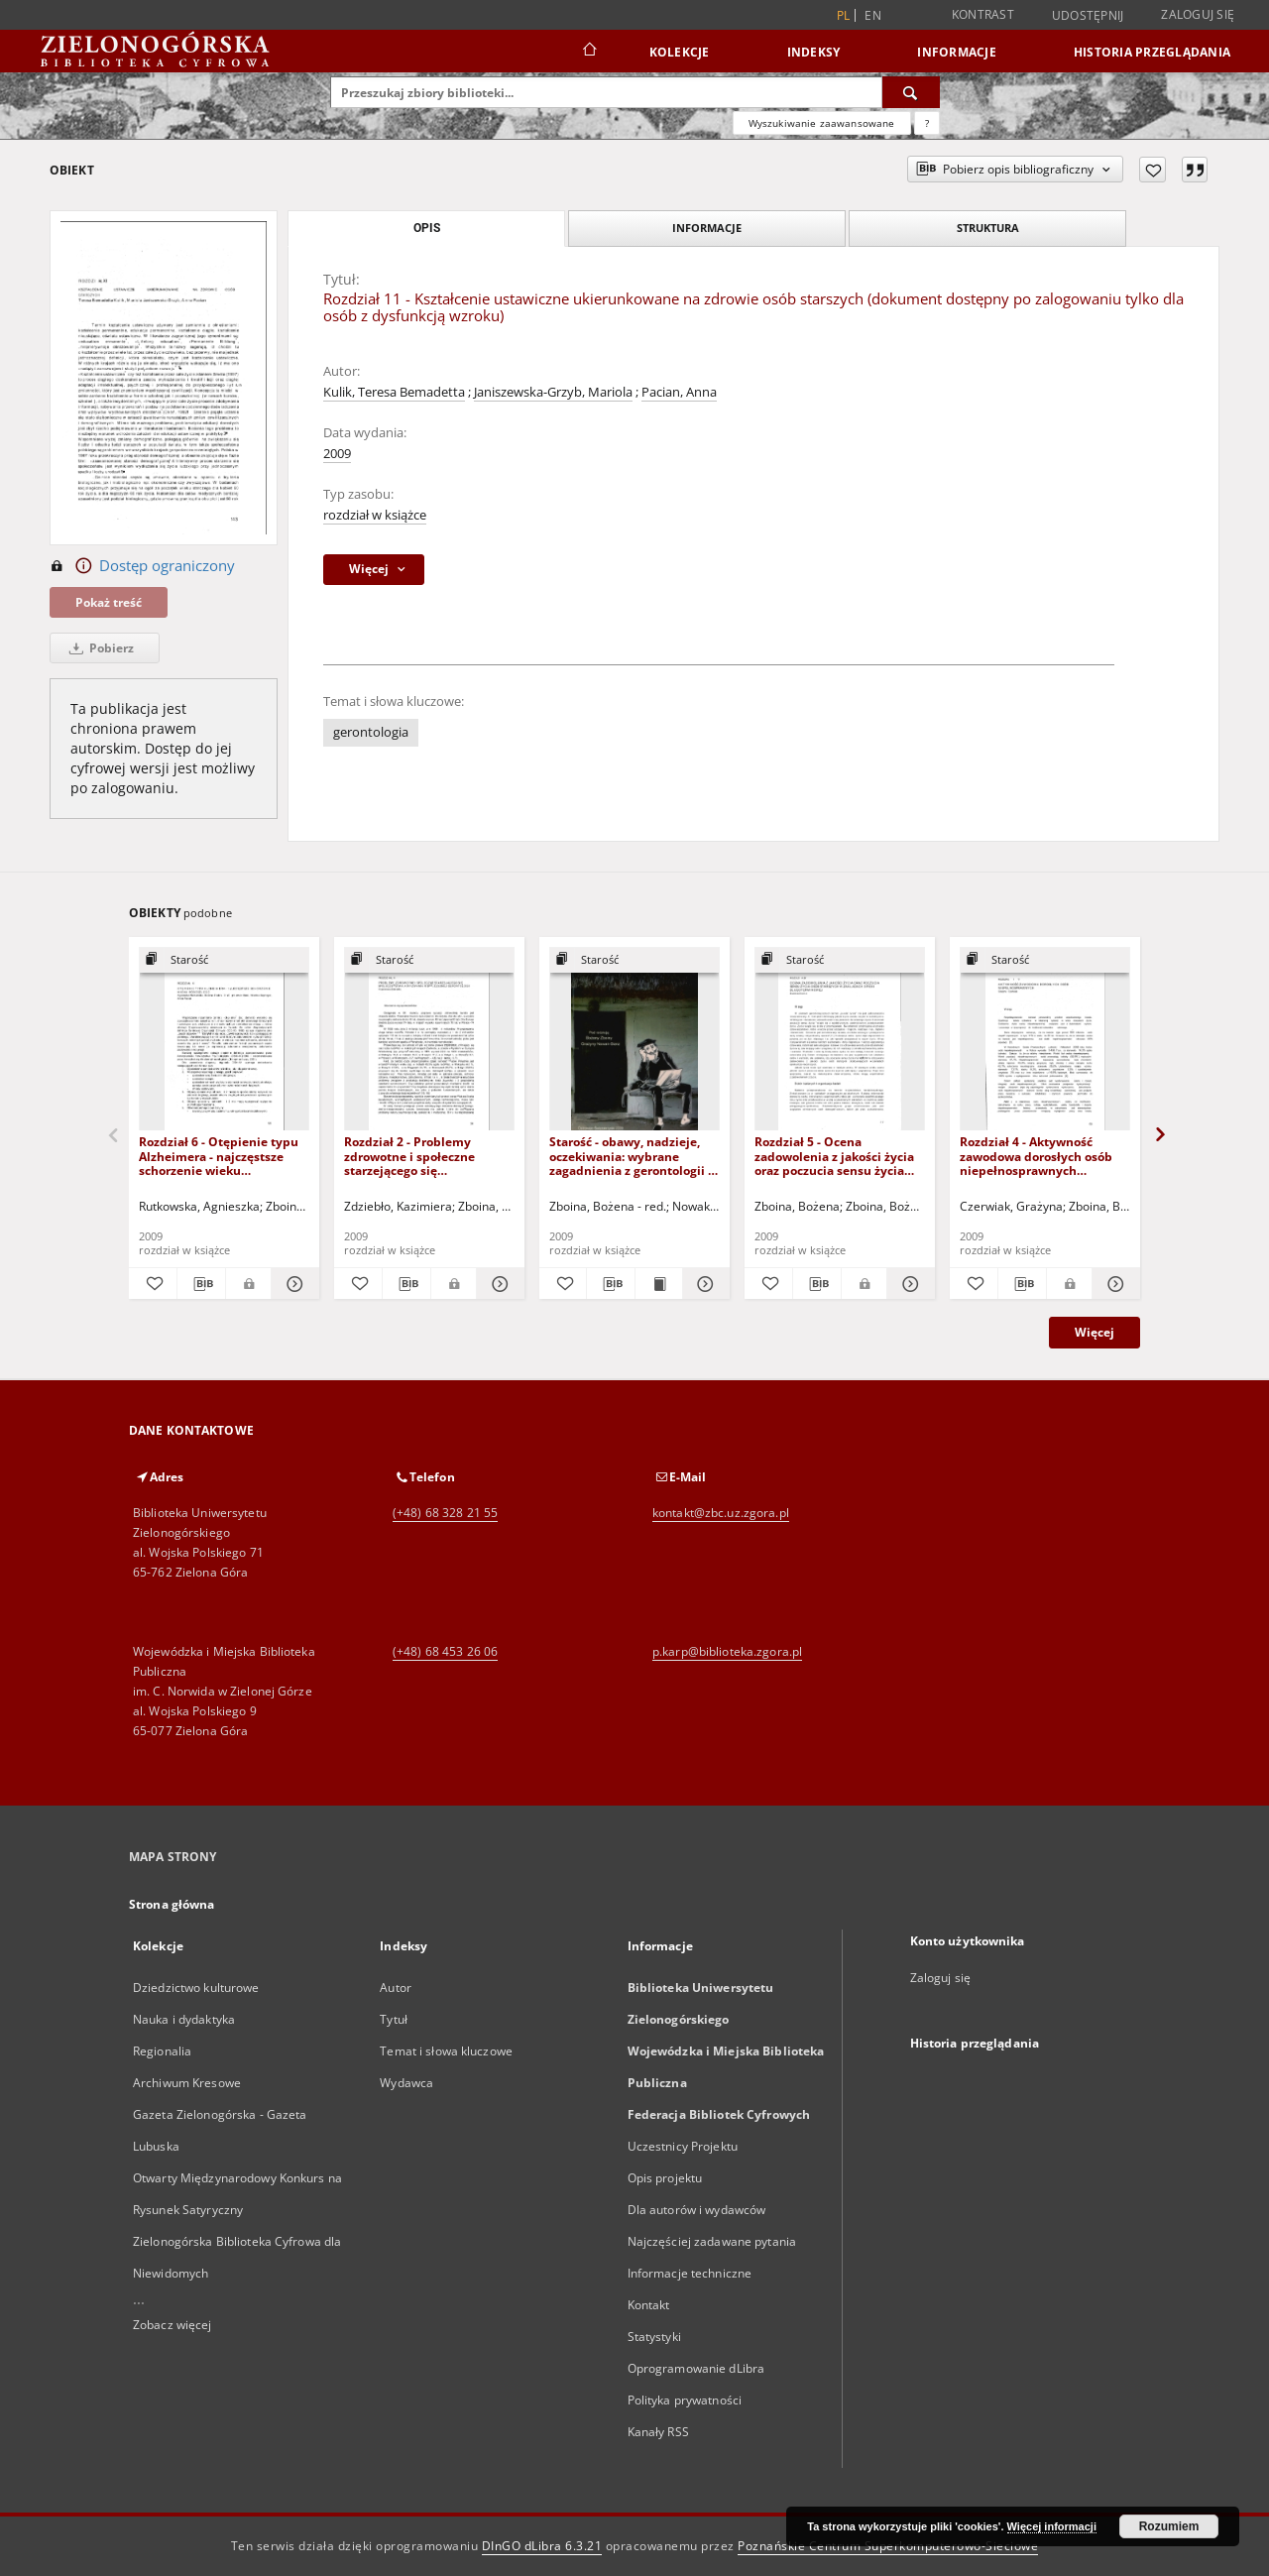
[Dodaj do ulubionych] (1152, 169)
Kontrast (983, 14)
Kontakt (649, 2304)
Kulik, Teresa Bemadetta (394, 392)
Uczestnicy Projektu (683, 2146)
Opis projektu (665, 2177)
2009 (337, 453)
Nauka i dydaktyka (184, 2019)
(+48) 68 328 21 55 (445, 1512)
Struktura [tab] (988, 227)
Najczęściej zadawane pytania (712, 2241)
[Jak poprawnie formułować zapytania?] (927, 123)
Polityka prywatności (685, 2400)
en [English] (873, 15)
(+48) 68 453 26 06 (445, 1651)
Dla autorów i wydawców (697, 2209)
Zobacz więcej (172, 2324)
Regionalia (162, 2051)
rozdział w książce (374, 515)
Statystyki (654, 2336)
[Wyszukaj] (911, 92)
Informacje (956, 52)
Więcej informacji (1051, 2526)
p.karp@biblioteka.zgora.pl (727, 1651)
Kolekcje (679, 52)
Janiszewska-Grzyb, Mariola (553, 392)
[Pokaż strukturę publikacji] (224, 960)
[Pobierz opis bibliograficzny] (201, 1284)
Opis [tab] (426, 228)
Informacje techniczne (690, 2273)
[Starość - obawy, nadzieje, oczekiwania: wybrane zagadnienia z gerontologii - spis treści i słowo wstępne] (634, 1039)
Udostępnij (1088, 16)
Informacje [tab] (707, 227)
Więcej (1094, 1332)
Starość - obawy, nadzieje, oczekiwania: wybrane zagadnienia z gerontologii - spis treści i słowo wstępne (630, 1155)
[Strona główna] (588, 51)
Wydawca (406, 2082)
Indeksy (814, 52)
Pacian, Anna (679, 392)
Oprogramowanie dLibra (696, 2368)
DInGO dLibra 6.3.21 (542, 2545)
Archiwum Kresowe (187, 2082)
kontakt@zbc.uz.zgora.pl (720, 1512)
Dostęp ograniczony (142, 566)
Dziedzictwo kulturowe (196, 1987)
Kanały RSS (658, 2431)
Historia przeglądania (1152, 52)
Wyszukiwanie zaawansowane (822, 123)
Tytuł (393, 2019)
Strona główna (172, 1904)
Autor (395, 1987)
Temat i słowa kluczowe (446, 2051)
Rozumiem (1169, 2526)
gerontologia (370, 732)
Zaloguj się (1197, 14)
